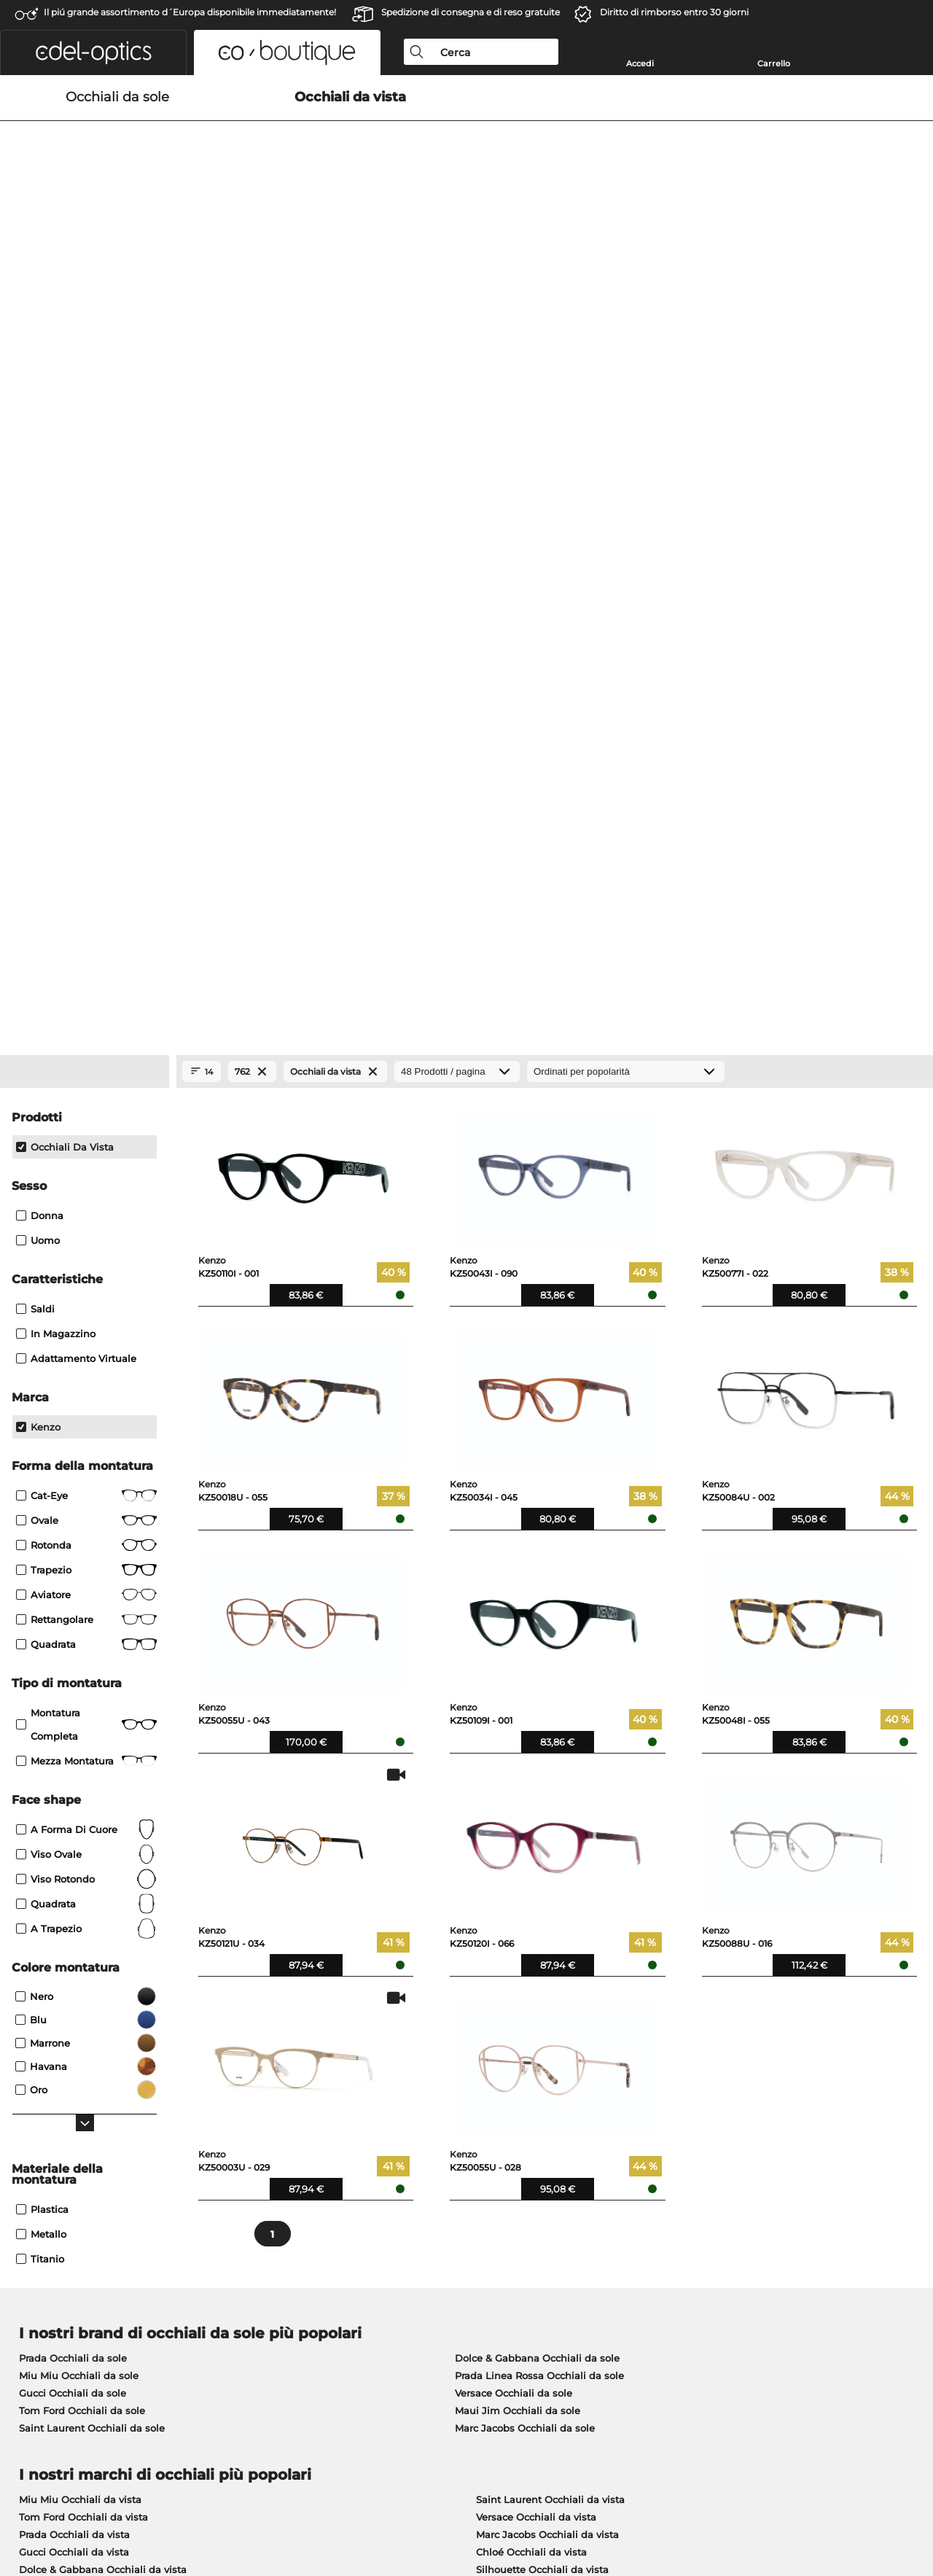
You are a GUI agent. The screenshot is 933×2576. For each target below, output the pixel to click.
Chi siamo (37, 2206)
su (912, 2506)
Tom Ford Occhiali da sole (82, 1704)
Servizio (335, 2206)
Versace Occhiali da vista (536, 1810)
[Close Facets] (84, 365)
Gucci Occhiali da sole (72, 1686)
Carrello (773, 63)
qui (404, 2036)
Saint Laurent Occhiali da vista (550, 1793)
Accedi (640, 63)
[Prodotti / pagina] (457, 364)
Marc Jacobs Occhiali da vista (547, 1828)
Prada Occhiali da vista (74, 1828)
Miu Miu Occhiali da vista (80, 1793)
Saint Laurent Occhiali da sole (92, 1721)
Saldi (35, 602)
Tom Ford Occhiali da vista (83, 1810)
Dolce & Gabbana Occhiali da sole (537, 1651)
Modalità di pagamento (372, 2229)
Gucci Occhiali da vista (74, 1845)
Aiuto (632, 2206)
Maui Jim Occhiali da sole (517, 1704)
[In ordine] (626, 364)
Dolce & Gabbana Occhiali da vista (103, 1863)
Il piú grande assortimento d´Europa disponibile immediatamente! (190, 12)
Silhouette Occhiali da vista (542, 1863)
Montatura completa (86, 1017)
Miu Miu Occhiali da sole (78, 1669)
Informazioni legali (247, 2506)
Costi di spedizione (361, 2247)
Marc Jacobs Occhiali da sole (525, 1721)
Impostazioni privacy (61, 2229)
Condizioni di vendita (62, 2506)
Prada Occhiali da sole (73, 1651)
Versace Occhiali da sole (513, 1686)
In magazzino (55, 627)
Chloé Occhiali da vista (531, 1845)
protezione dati (158, 2506)
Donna (39, 509)
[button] (93, 52)
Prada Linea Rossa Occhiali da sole (539, 1669)
